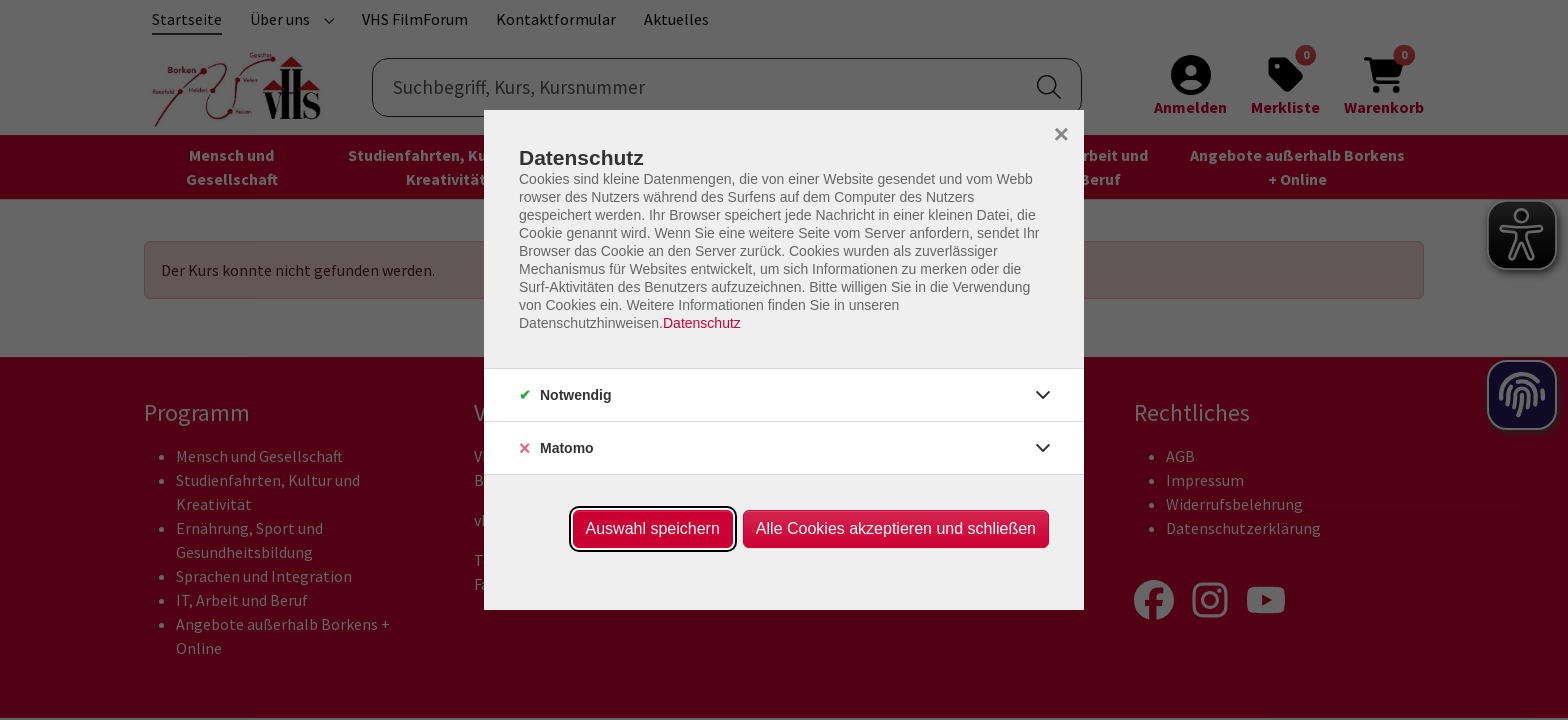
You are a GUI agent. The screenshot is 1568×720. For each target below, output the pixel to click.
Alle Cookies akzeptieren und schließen (896, 528)
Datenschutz (702, 323)
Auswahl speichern (653, 528)
